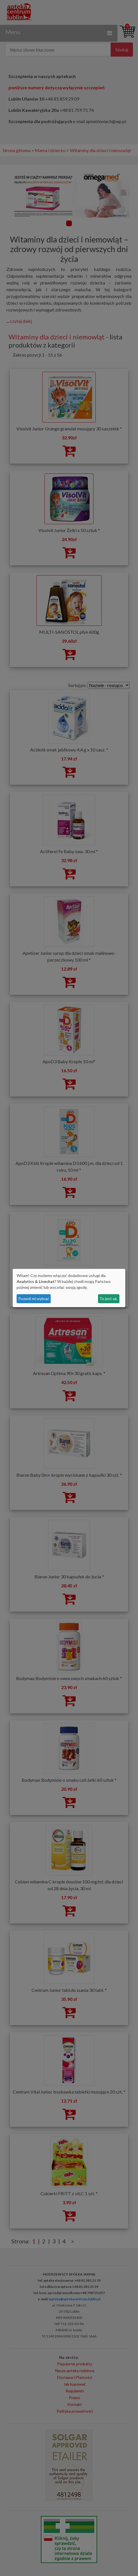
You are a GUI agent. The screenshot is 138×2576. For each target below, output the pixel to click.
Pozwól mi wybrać (33, 1298)
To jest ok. (108, 1298)
